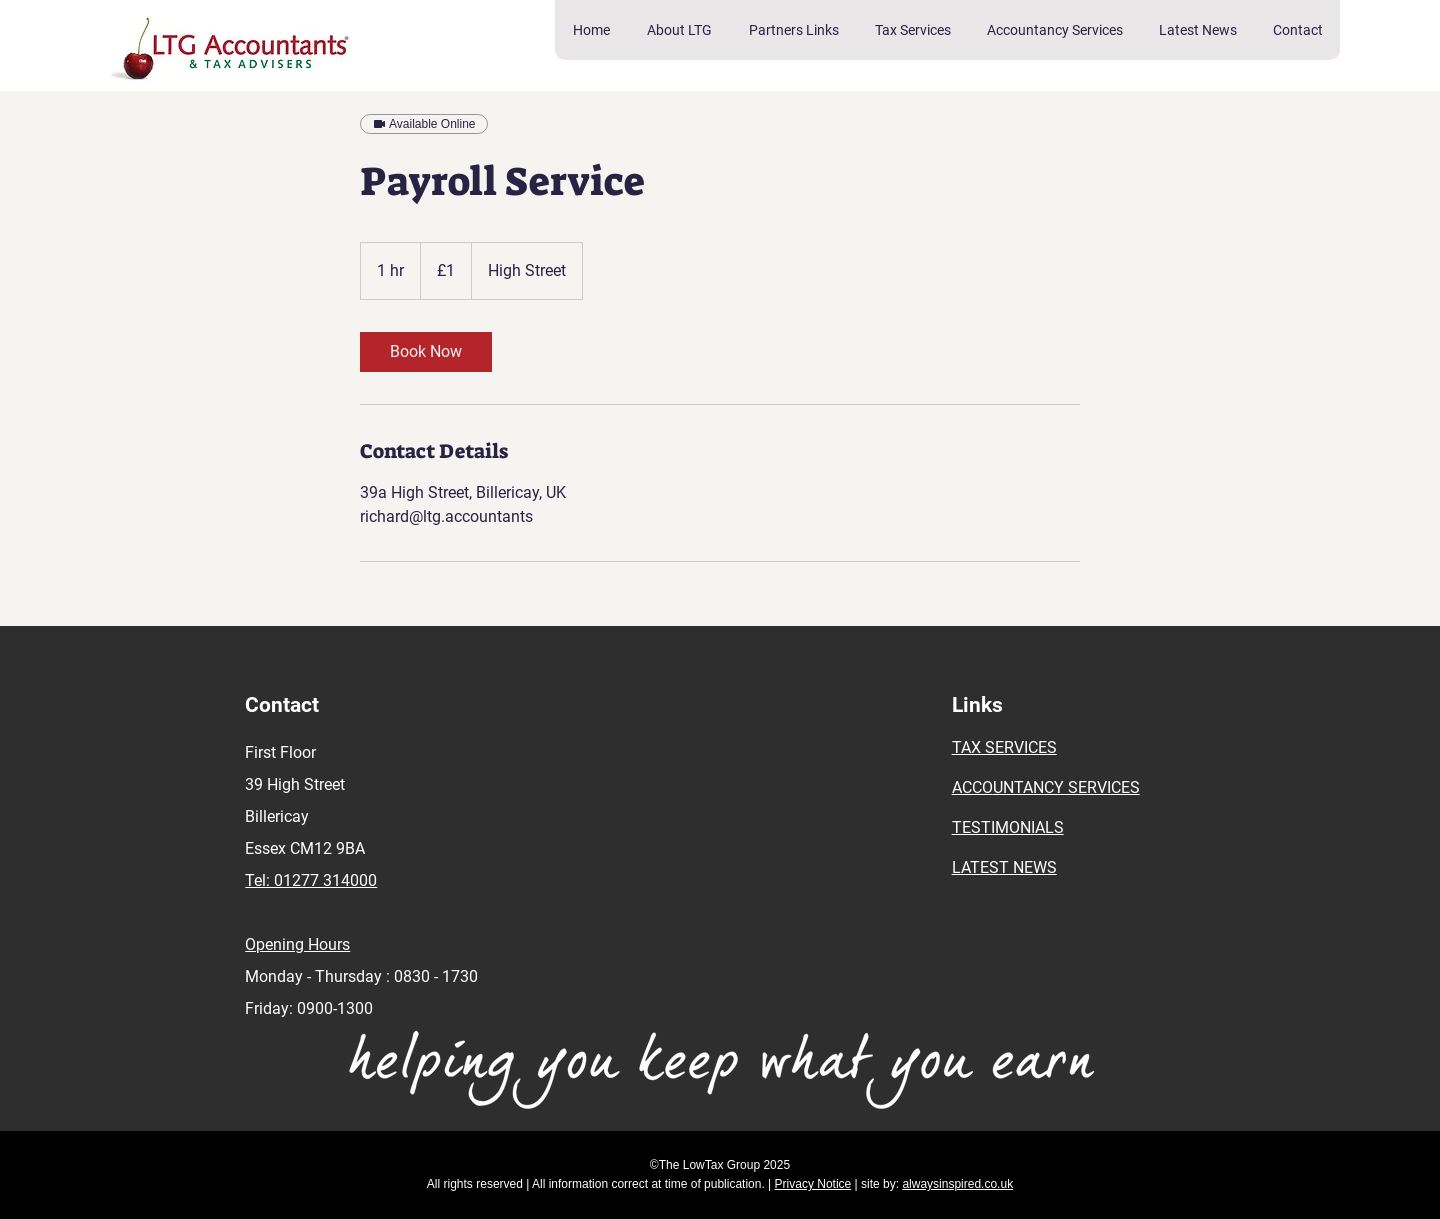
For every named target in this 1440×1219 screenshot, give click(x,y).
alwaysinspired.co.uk (957, 1184)
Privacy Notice (813, 1184)
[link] (426, 352)
